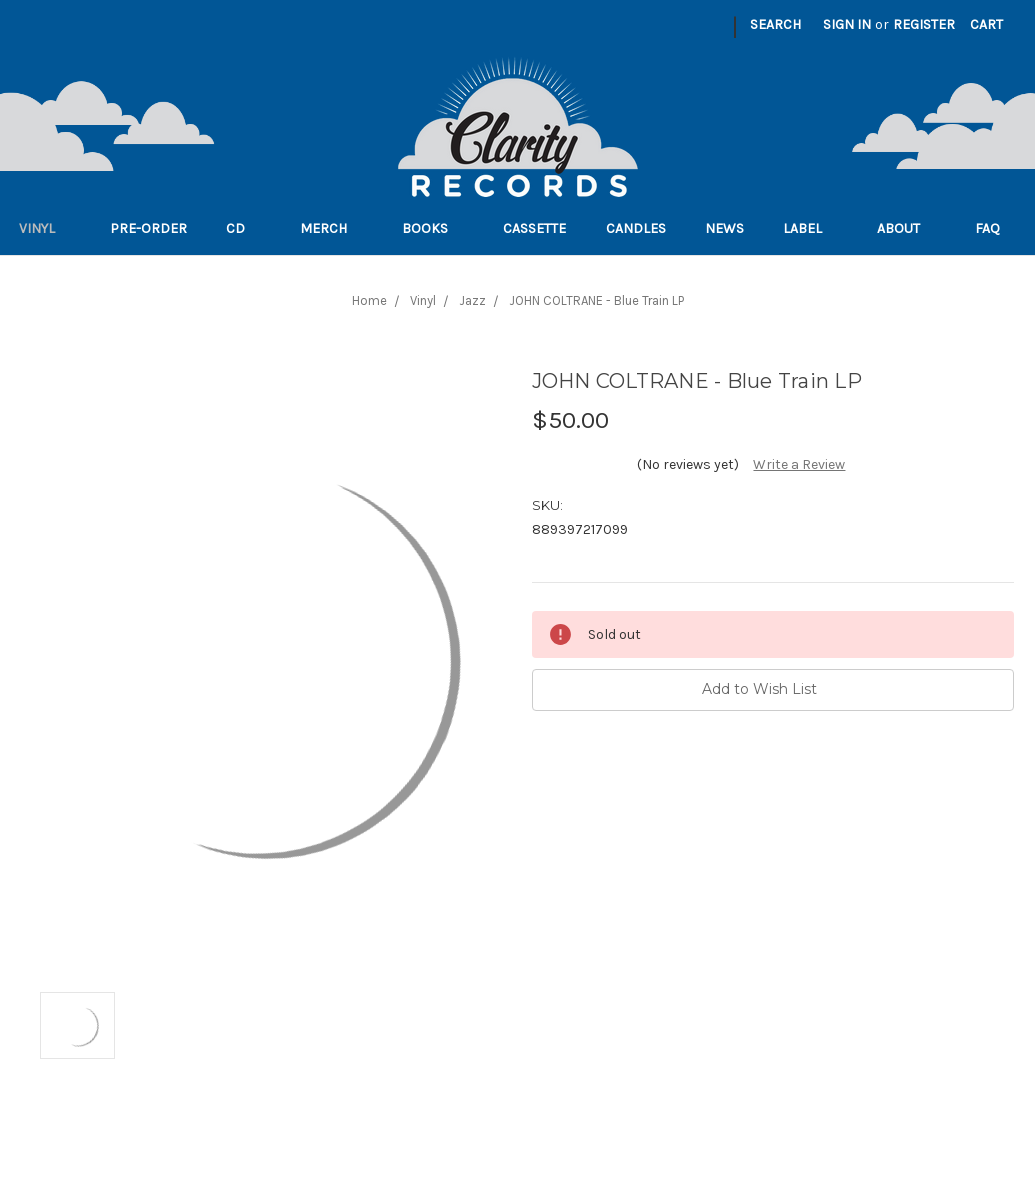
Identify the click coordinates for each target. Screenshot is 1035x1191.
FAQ (995, 228)
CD (243, 228)
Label (810, 228)
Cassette (534, 228)
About (906, 228)
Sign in (847, 24)
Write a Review (799, 464)
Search (775, 24)
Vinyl (45, 228)
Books (433, 228)
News (724, 228)
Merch (331, 228)
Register (924, 24)
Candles (636, 228)
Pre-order (148, 228)
